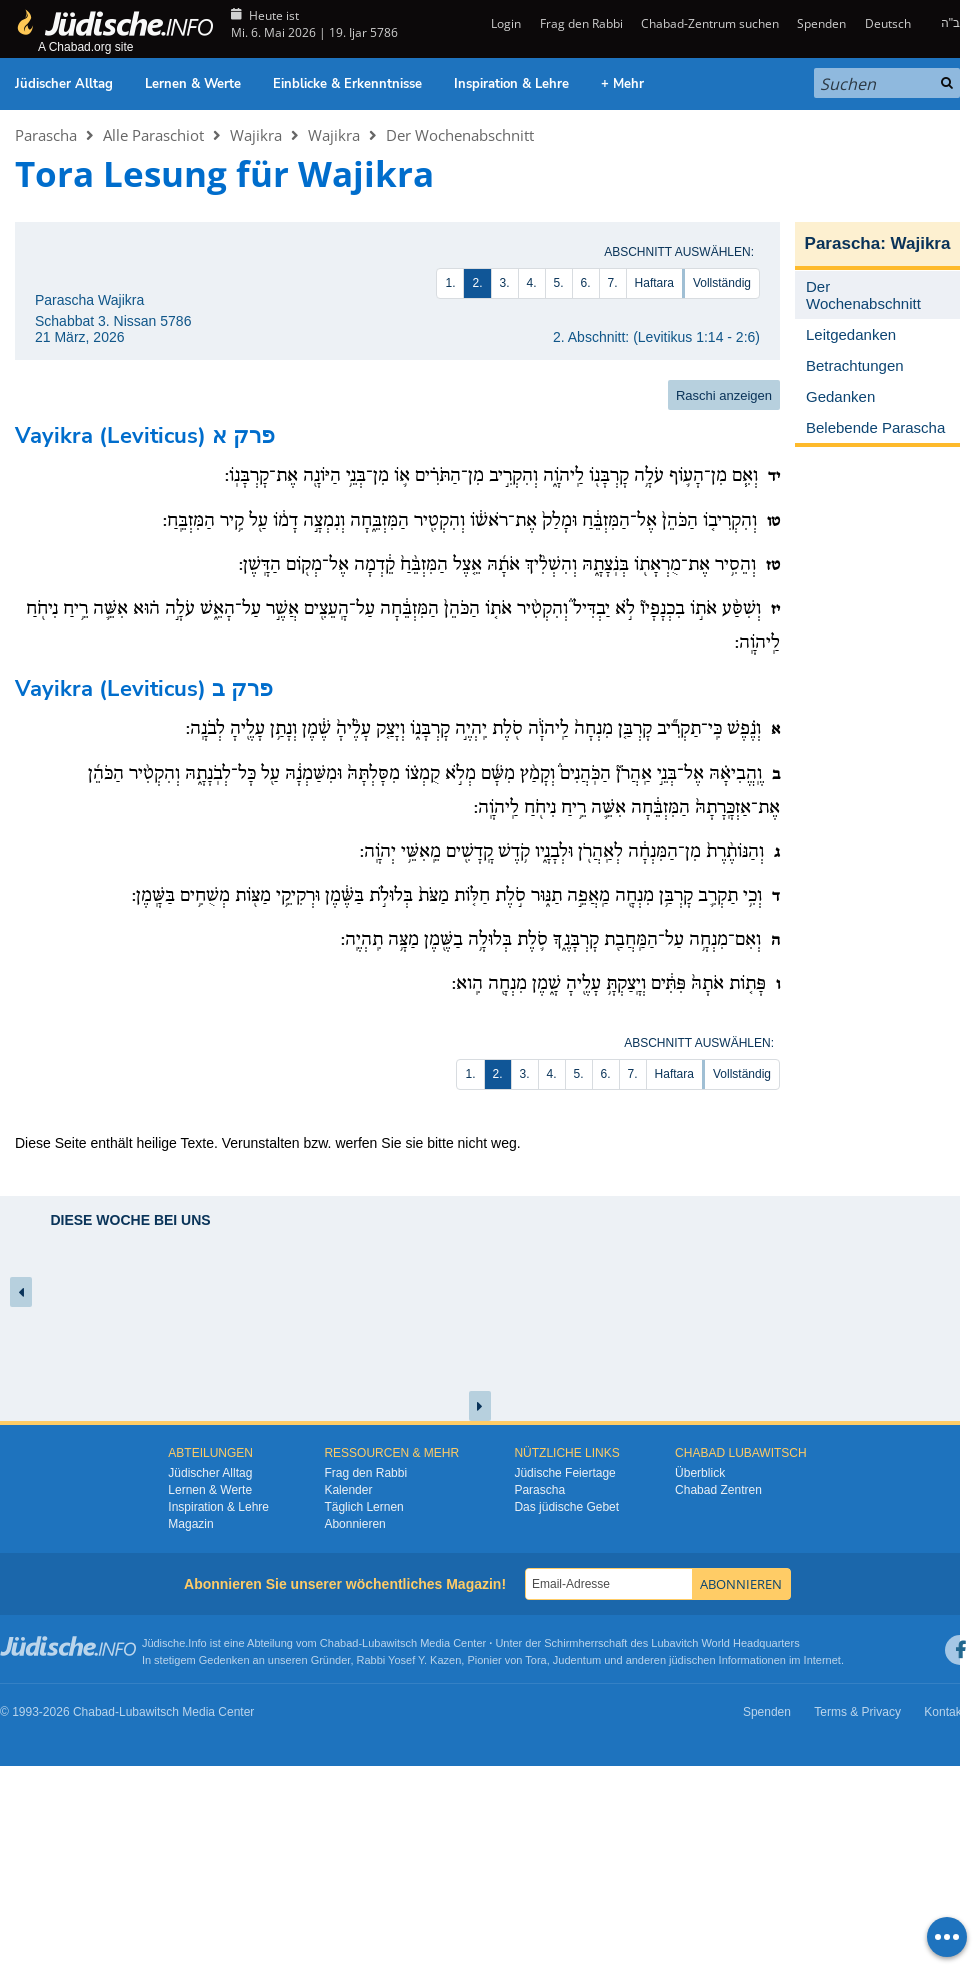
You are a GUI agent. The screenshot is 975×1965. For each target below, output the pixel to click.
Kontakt (944, 1712)
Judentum (577, 1660)
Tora (535, 1660)
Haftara (654, 283)
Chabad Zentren (718, 1490)
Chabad (339, 1643)
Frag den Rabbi (581, 23)
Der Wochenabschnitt (460, 135)
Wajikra (256, 135)
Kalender (348, 1490)
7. (613, 283)
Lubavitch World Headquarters (725, 1643)
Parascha (46, 135)
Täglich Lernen (363, 1507)
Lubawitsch (389, 1643)
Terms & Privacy (857, 1712)
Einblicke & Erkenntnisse (347, 84)
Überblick (700, 1473)
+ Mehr (622, 84)
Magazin (190, 1524)
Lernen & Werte (193, 84)
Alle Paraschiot (153, 135)
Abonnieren (354, 1524)
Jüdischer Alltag (64, 84)
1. (450, 283)
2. (477, 283)
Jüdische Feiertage (564, 1473)
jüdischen (692, 1660)
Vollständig (722, 283)
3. (505, 283)
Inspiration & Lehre (511, 84)
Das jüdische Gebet (566, 1507)
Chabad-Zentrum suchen (710, 23)
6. (586, 283)
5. (559, 283)
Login (504, 23)
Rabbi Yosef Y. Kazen (409, 1660)
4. (532, 283)
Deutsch (888, 23)
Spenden (821, 23)
